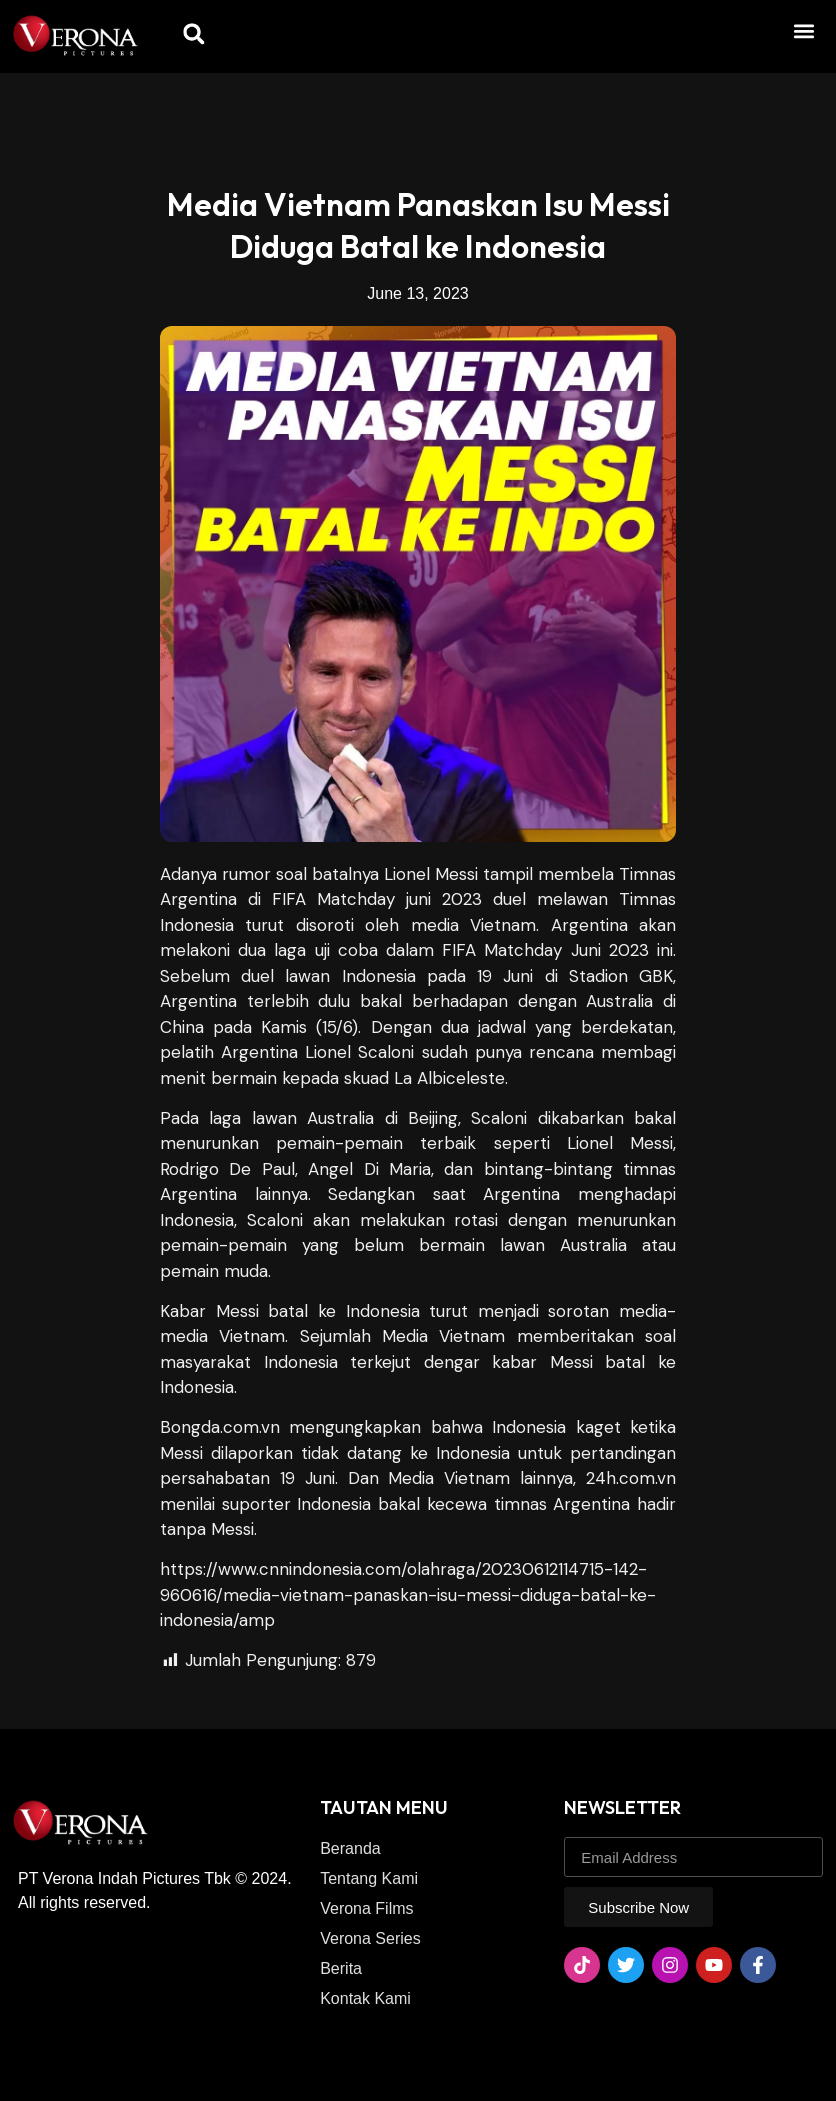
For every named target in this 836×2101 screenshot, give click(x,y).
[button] (803, 30)
